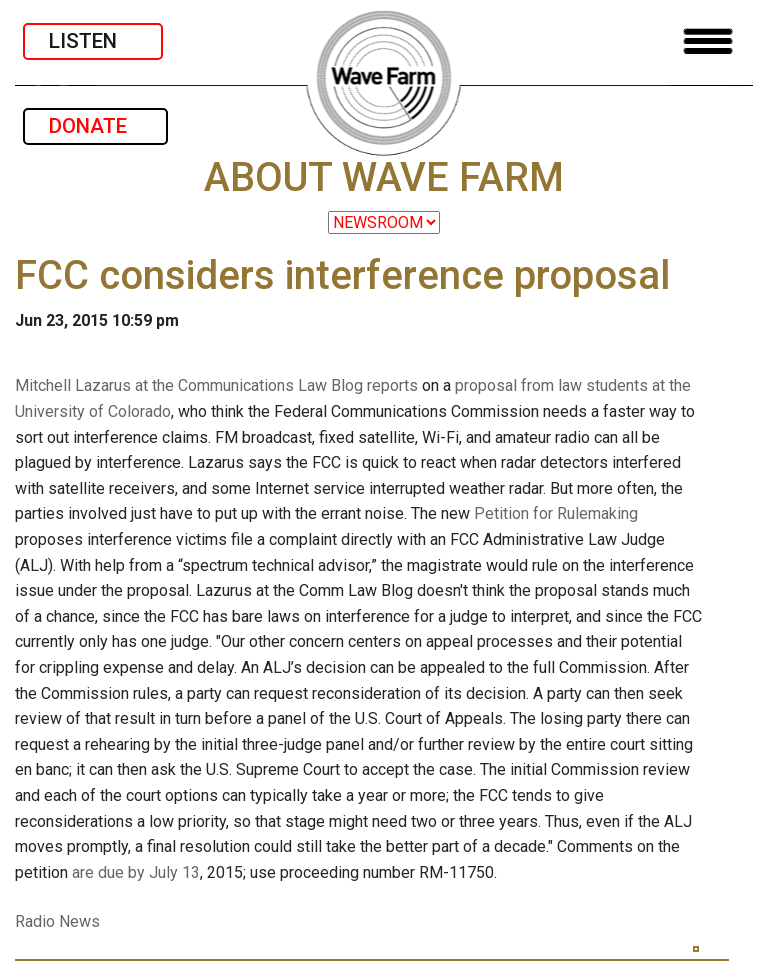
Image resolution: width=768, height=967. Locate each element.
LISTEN (93, 41)
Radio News (57, 921)
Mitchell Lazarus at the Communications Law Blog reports (216, 385)
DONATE (95, 126)
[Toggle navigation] (708, 41)
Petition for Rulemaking (556, 513)
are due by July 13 (136, 872)
